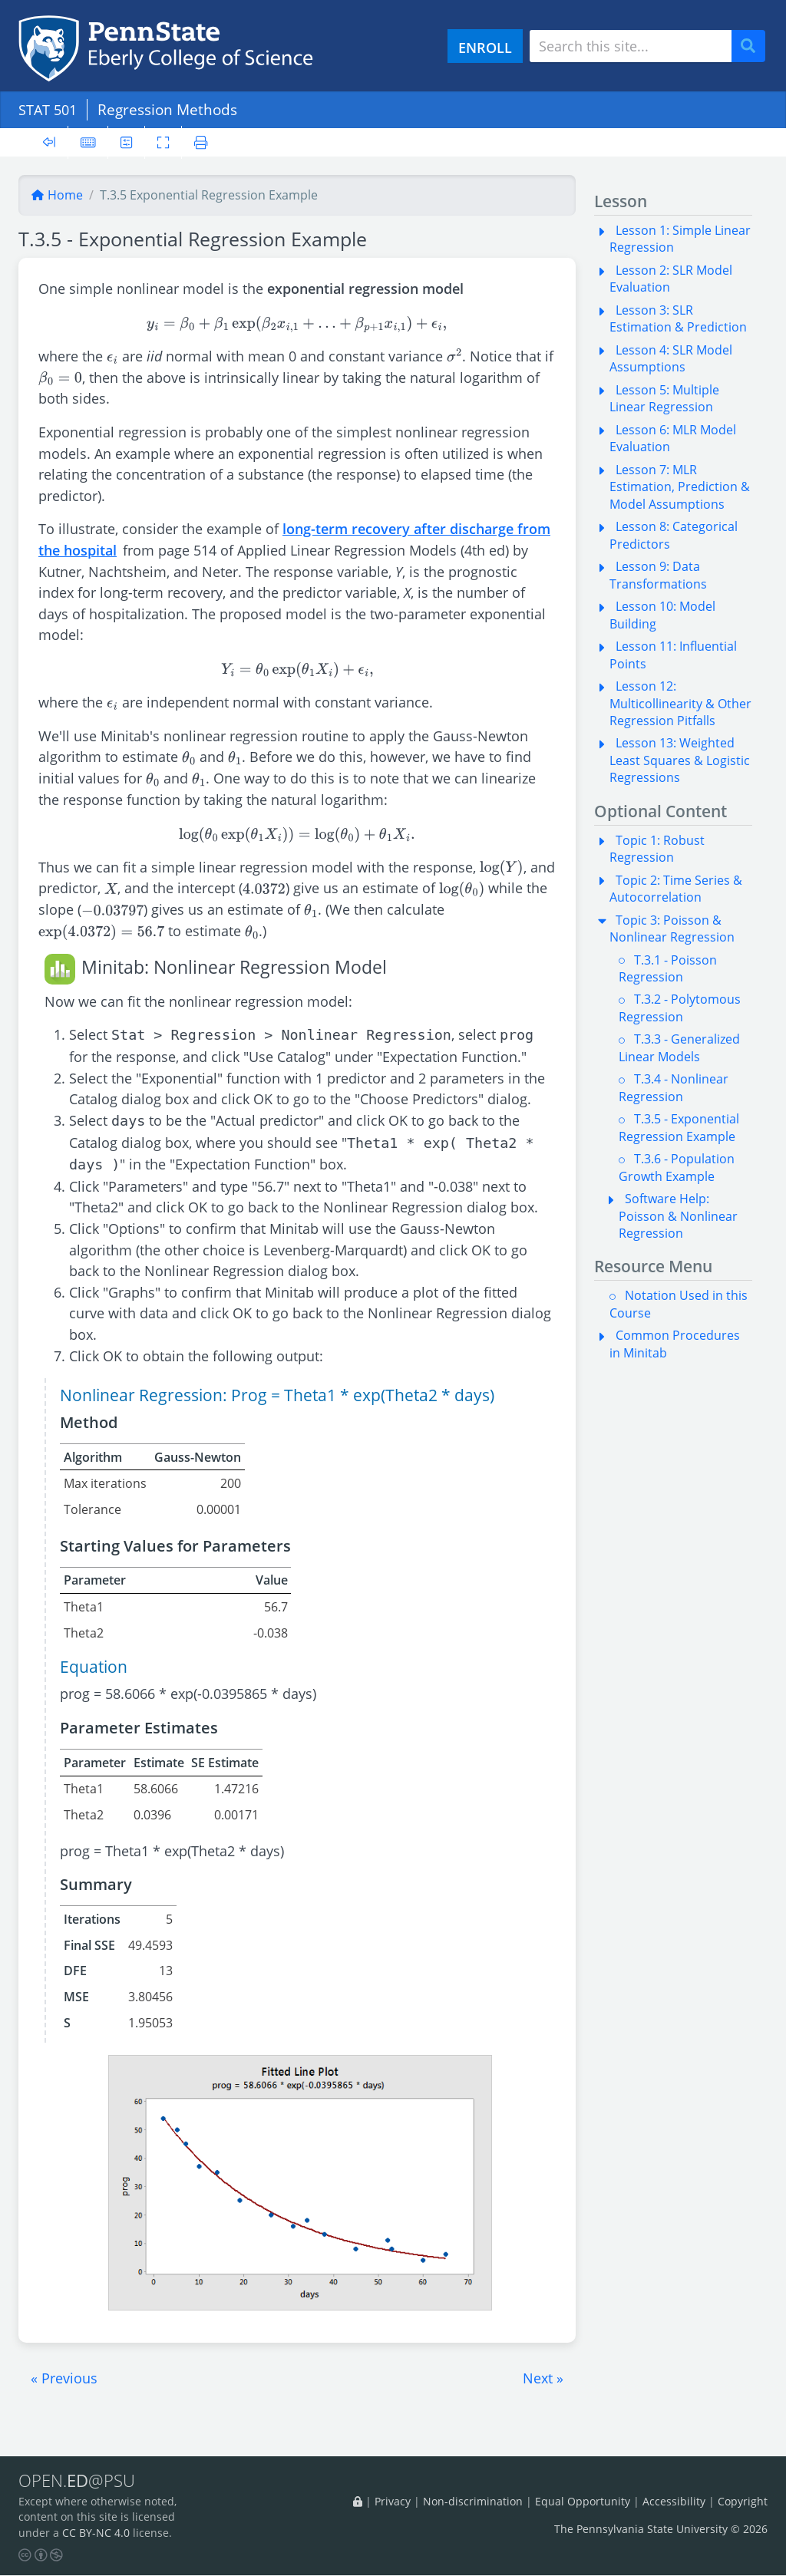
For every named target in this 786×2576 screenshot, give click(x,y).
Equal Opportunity (582, 2501)
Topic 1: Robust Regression (657, 849)
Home (57, 194)
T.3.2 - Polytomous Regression (680, 1007)
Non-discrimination (473, 2501)
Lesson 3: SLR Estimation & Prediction (678, 318)
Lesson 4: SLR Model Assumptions (670, 358)
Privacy (393, 2501)
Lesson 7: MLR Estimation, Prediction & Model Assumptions (679, 487)
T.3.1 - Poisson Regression (668, 968)
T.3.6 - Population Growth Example (677, 1167)
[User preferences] (127, 142)
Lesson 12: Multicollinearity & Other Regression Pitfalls (680, 703)
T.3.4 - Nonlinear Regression (673, 1087)
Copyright (743, 2501)
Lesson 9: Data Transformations (658, 575)
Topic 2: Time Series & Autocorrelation (675, 888)
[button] (64, 2378)
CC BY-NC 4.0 (96, 2533)
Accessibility (673, 2501)
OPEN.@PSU (79, 2481)
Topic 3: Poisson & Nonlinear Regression (672, 928)
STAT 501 (49, 109)
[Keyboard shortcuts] (88, 142)
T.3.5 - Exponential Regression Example (679, 1127)
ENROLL (485, 47)
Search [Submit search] (753, 46)
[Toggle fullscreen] (164, 142)
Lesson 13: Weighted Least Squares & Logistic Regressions (679, 760)
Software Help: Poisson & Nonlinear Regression (678, 1216)
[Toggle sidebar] (49, 142)
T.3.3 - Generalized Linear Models (679, 1047)
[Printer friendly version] (203, 142)
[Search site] (630, 46)
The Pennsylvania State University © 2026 (661, 2529)
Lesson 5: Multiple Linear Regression (664, 398)
